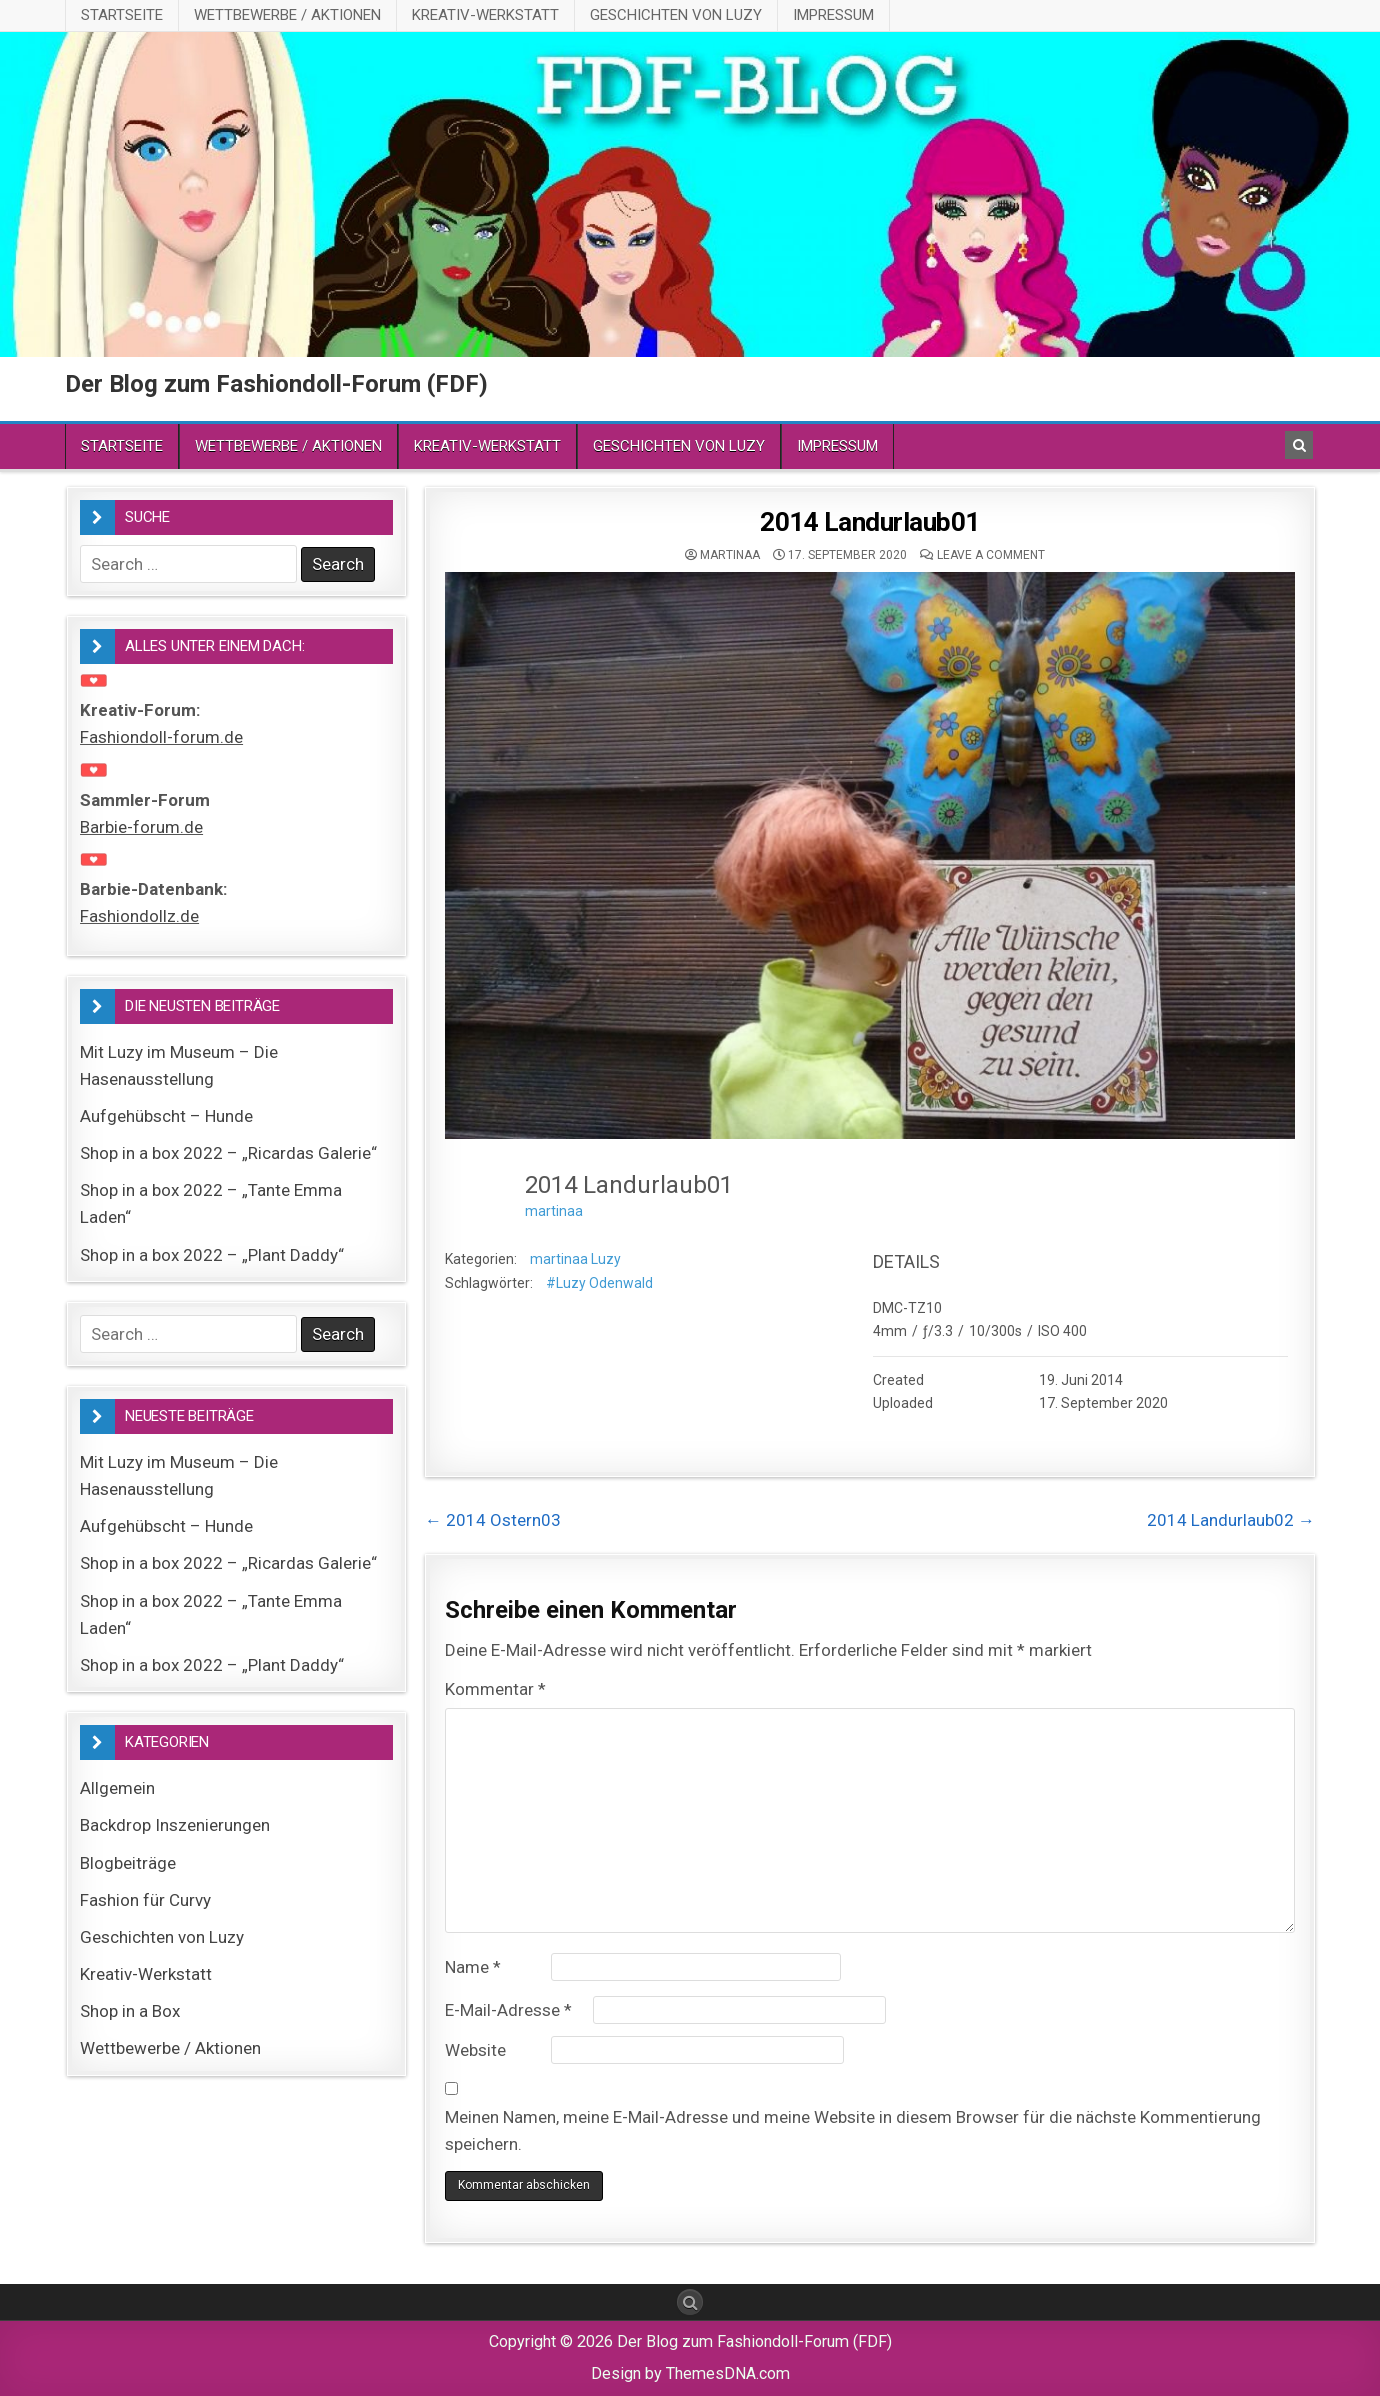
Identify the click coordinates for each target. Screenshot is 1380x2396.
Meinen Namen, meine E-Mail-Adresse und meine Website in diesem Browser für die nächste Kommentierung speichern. (853, 2130)
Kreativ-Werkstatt (485, 15)
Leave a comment (991, 555)
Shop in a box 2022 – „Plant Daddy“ (212, 1255)
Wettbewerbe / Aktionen (287, 15)
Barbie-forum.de (141, 827)
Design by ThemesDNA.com (690, 2373)
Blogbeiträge (128, 1863)
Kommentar (495, 1689)
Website (475, 2050)
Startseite (122, 15)
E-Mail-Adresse (508, 2010)
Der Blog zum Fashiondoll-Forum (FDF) (276, 384)
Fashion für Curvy (145, 1900)
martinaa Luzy (575, 1259)
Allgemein (117, 1788)
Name (473, 1967)
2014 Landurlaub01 (870, 522)
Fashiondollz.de (139, 916)
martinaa (730, 555)
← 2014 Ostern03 (493, 1520)
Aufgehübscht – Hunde (166, 1116)
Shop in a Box (130, 2011)
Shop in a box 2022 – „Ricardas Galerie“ (228, 1153)
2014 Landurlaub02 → (1231, 1520)
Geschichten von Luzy (676, 15)
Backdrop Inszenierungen (175, 1825)
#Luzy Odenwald (599, 1283)
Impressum (833, 15)
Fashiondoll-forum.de (161, 737)
